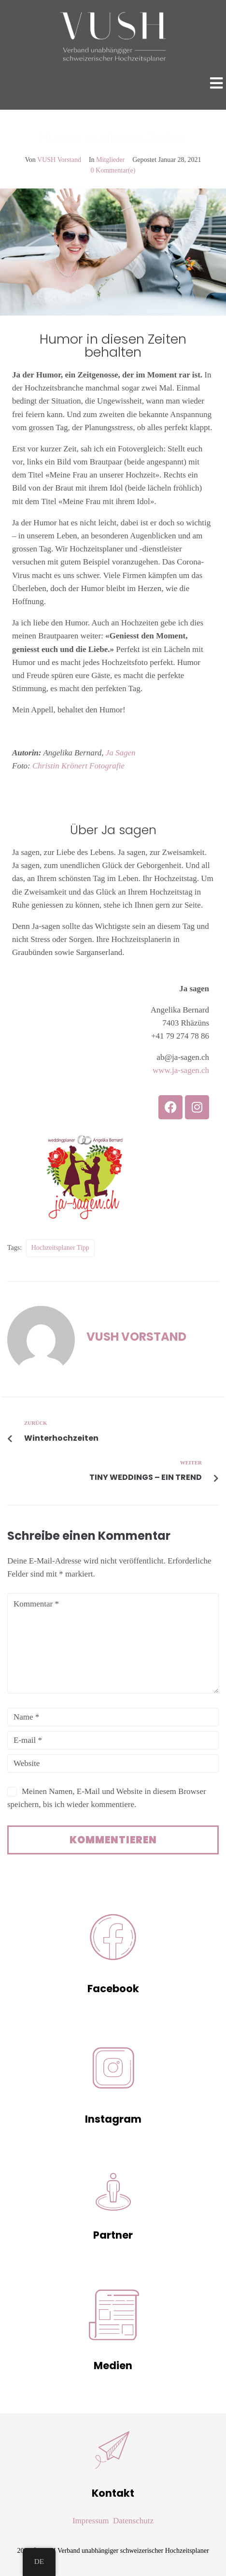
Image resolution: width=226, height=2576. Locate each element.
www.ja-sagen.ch (181, 1070)
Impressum (90, 2520)
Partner (113, 2235)
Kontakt (113, 2493)
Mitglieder (110, 159)
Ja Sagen (121, 752)
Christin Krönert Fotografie (77, 765)
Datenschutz (133, 2520)
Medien (113, 2366)
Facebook (113, 1989)
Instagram (113, 2119)
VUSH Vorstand (59, 159)
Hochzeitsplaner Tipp (60, 1247)
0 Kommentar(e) (113, 170)
